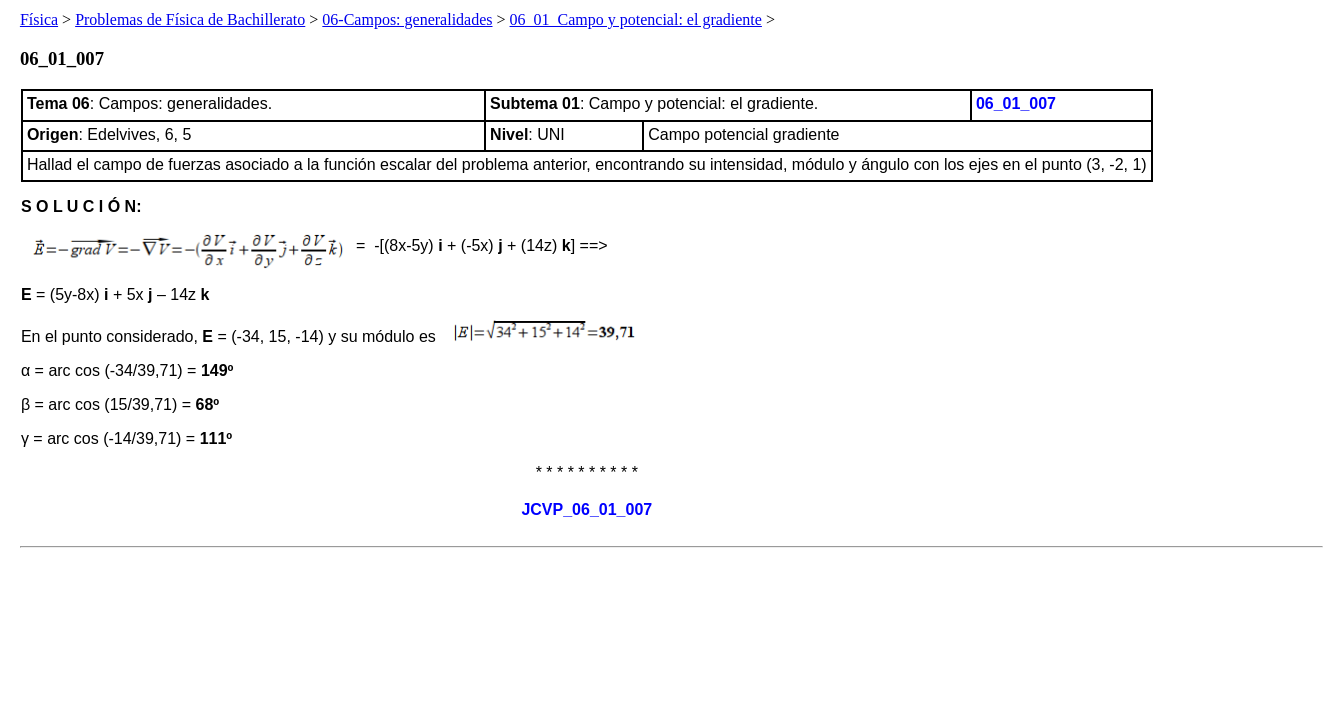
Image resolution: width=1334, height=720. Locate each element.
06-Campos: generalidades (407, 19)
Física (39, 19)
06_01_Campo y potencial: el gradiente (636, 19)
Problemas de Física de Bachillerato (190, 19)
